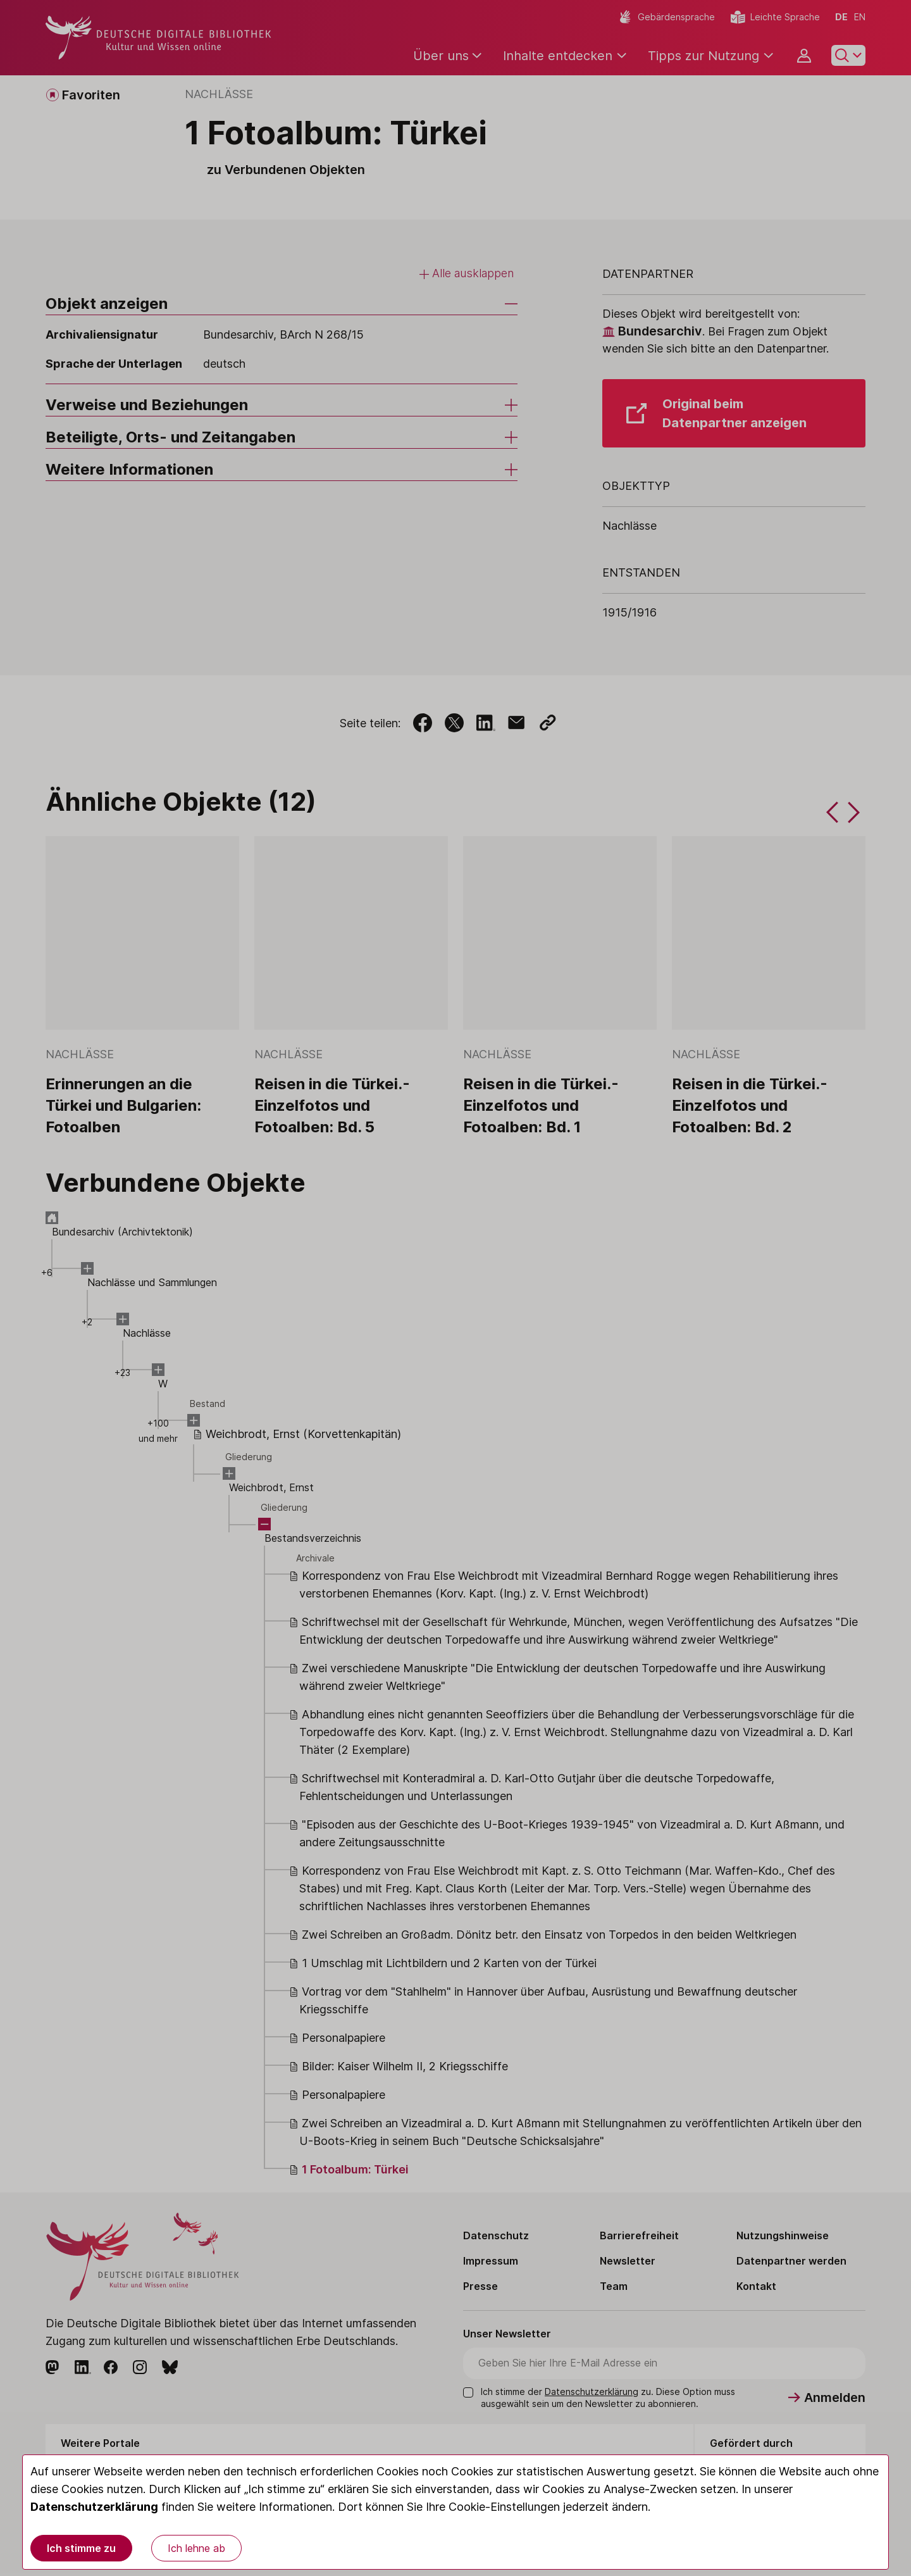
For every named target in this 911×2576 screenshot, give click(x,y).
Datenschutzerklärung (94, 2506)
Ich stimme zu (81, 2548)
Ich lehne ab (196, 2548)
